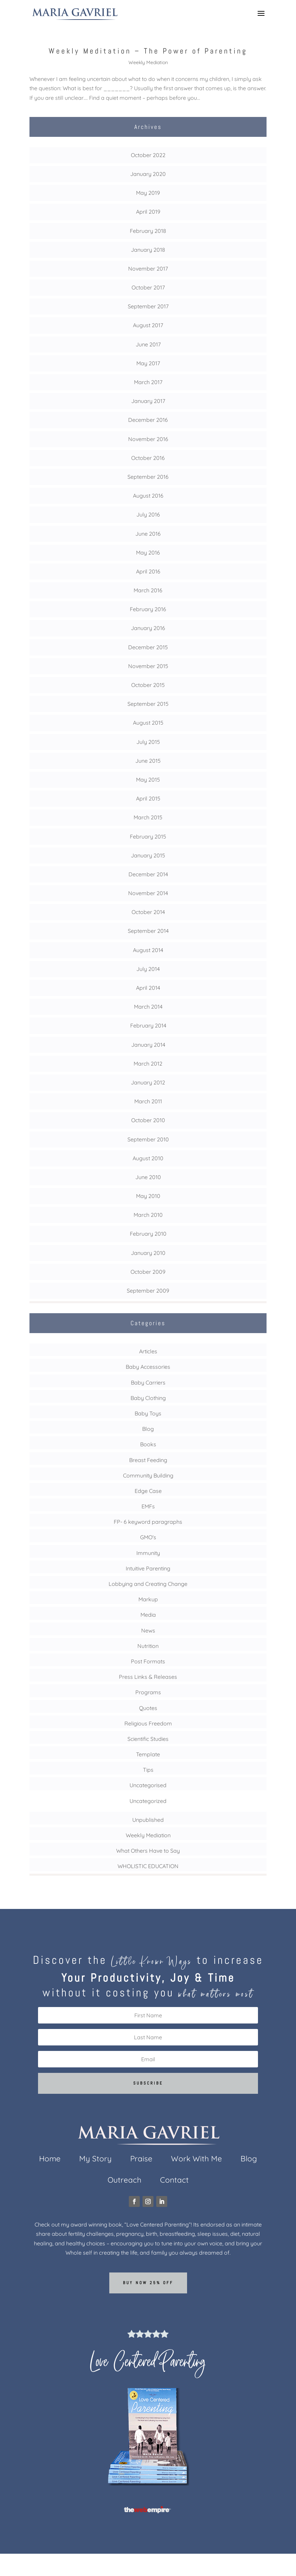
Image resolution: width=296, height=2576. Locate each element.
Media (148, 1614)
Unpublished (148, 1819)
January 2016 (148, 628)
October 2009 (148, 1271)
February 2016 (148, 609)
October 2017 (148, 287)
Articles (148, 1351)
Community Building (148, 1475)
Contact (174, 2181)
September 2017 (148, 306)
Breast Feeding (148, 1460)
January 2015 (148, 855)
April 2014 (148, 987)
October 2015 (148, 684)
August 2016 (148, 495)
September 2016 (148, 476)
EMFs (148, 1506)
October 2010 (148, 1120)
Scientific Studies (148, 1738)
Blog (148, 1428)
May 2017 (148, 363)
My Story (95, 2159)
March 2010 (148, 1214)
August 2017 (148, 325)
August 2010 (148, 1158)
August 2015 (148, 722)
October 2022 (148, 155)
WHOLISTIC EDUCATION (148, 1866)
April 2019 (148, 211)
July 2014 (148, 968)
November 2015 (148, 666)
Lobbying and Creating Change (148, 1583)
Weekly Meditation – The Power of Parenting (148, 51)
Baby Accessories (148, 1366)
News (148, 1630)
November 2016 (148, 439)
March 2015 (148, 817)
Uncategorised (148, 1785)
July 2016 (148, 514)
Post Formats (148, 1661)
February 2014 (148, 1025)
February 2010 (148, 1233)
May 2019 (148, 192)
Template (148, 1754)
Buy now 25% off (148, 2283)
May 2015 (148, 779)
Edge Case (148, 1490)
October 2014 (148, 912)
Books (148, 1444)
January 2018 (148, 249)
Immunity (148, 1553)
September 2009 (148, 1290)
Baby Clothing (148, 1397)
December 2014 (148, 874)
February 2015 (148, 836)
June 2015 (148, 760)
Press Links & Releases (148, 1676)
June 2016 (148, 533)
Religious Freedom (148, 1723)
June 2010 (148, 1177)
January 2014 (148, 1044)
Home (50, 2159)
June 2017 (148, 344)
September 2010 (148, 1139)
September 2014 (148, 930)
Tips (148, 1769)
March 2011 (148, 1101)
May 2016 (148, 552)
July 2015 (148, 741)
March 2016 (148, 590)
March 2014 (148, 1006)
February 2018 (148, 230)
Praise (141, 2159)
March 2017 (148, 382)
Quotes (148, 1708)
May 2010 (148, 1195)
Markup (148, 1599)
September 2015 (148, 703)
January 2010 (148, 1252)
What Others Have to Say (148, 1850)
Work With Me (196, 2159)
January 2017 (148, 400)
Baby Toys (148, 1413)
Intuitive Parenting (148, 1568)
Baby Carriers (148, 1382)
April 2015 (148, 798)
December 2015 (148, 647)
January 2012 (148, 1082)
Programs (148, 1692)
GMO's (148, 1537)
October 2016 (148, 457)
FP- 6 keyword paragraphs (148, 1521)
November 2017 (148, 268)
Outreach (124, 2181)
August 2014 (148, 950)
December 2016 (148, 419)
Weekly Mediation (148, 62)
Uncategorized (148, 1800)
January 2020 (148, 173)
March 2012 (148, 1063)
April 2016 (148, 571)
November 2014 (148, 893)
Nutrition (148, 1645)
